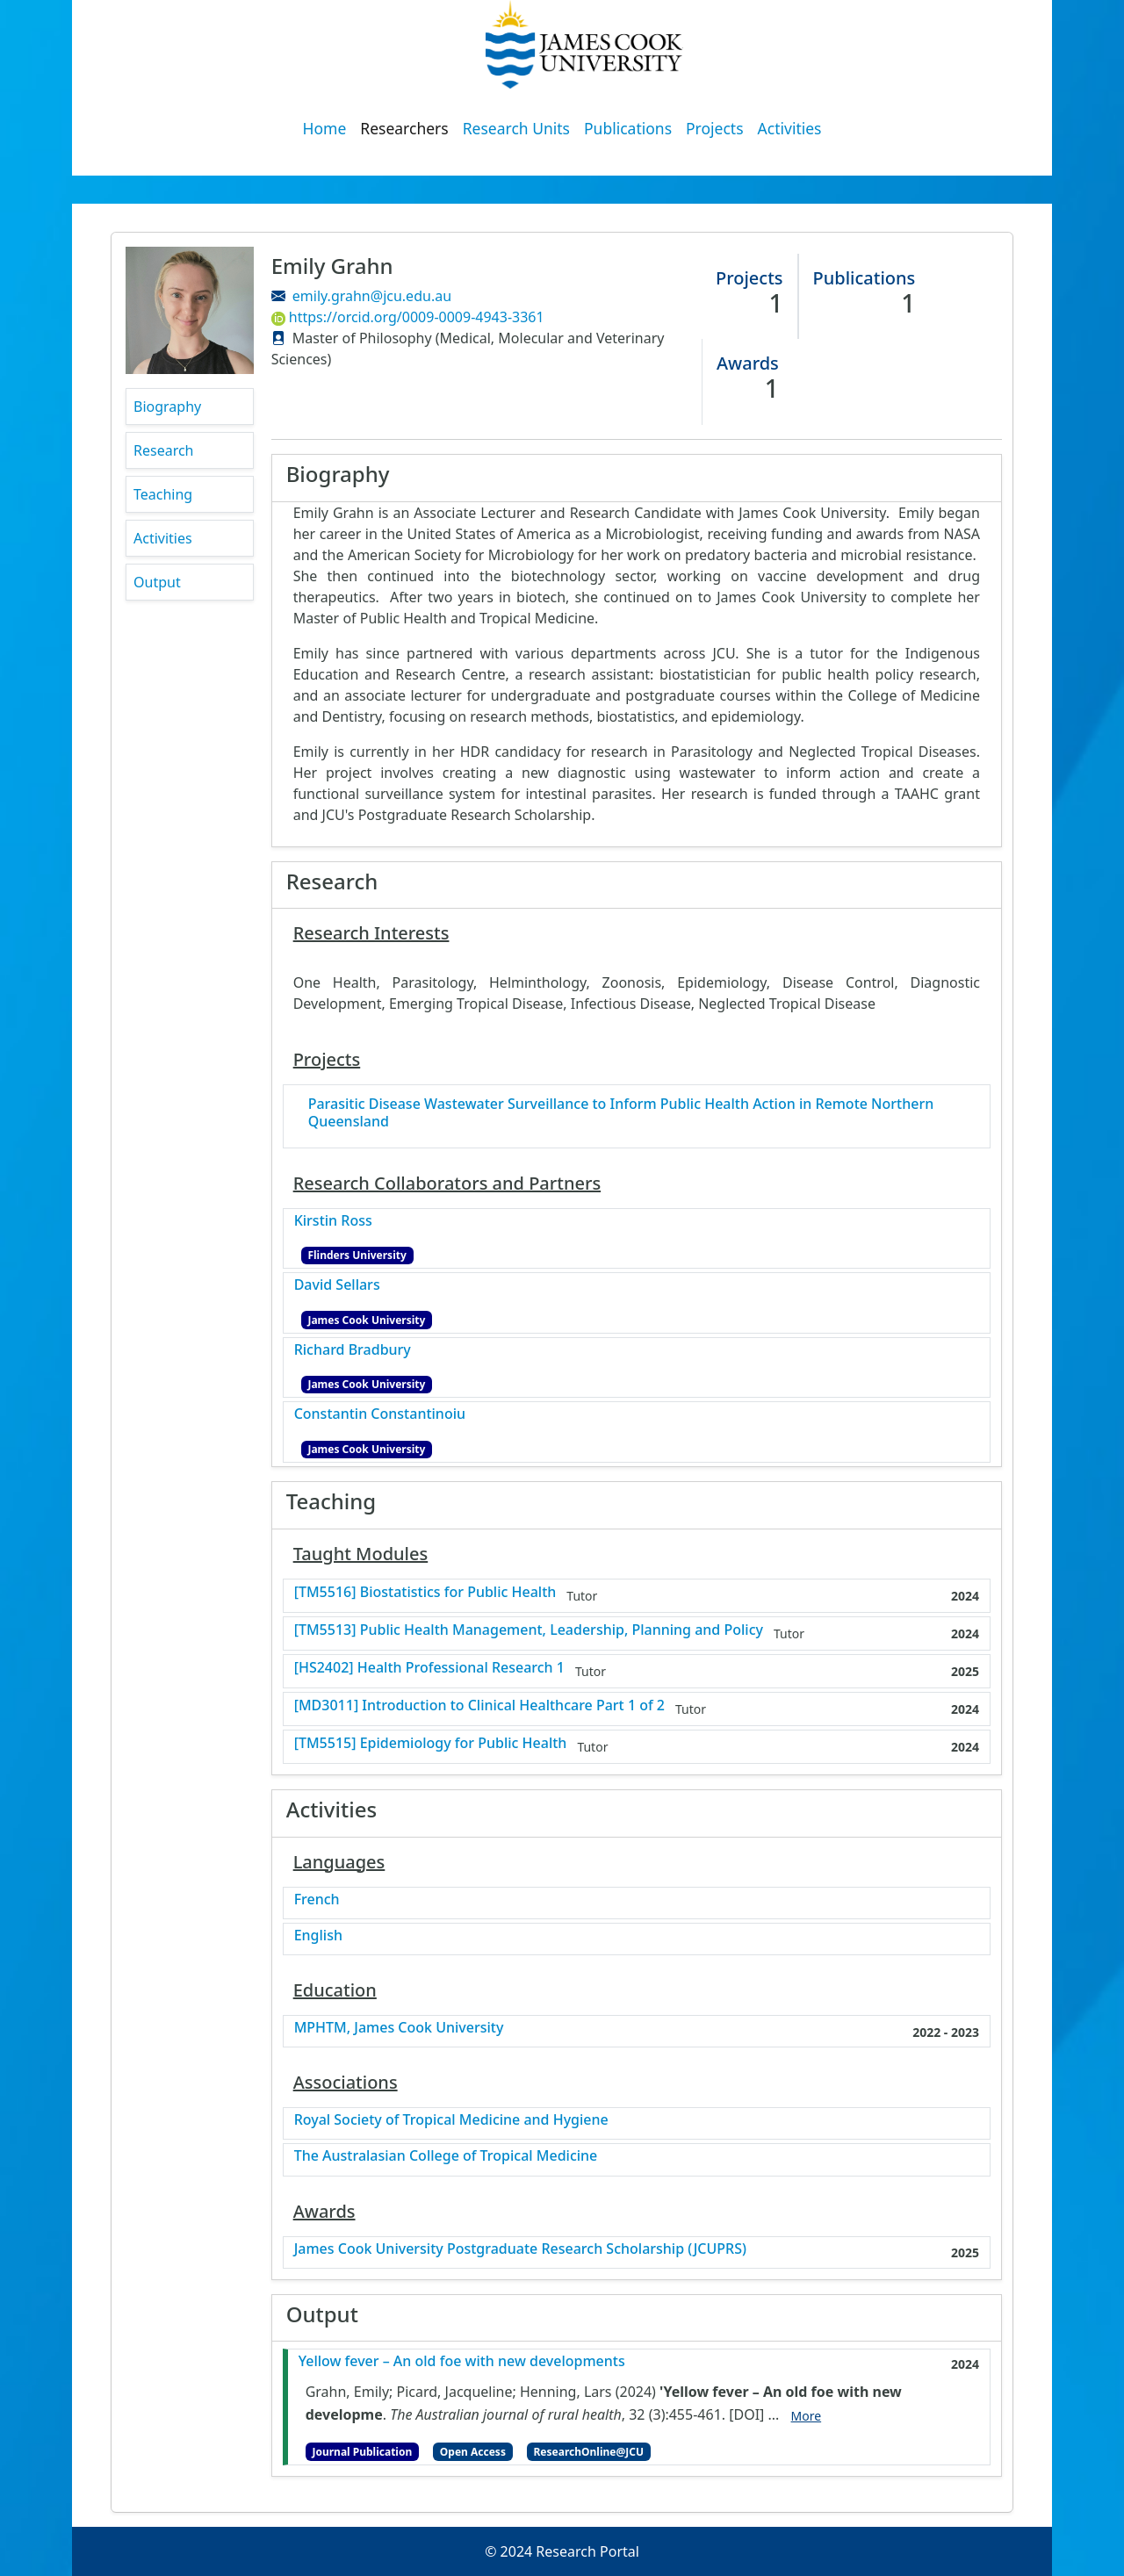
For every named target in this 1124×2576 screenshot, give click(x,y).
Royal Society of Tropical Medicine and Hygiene (451, 2120)
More (806, 2415)
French (317, 1899)
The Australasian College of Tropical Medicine (446, 2156)
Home (325, 128)
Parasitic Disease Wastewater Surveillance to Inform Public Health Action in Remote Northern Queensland (621, 1112)
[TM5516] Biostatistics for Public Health (425, 1592)
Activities (790, 128)
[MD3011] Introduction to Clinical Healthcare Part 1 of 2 (479, 1705)
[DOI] (746, 2413)
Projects (715, 128)
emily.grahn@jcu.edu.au (371, 296)
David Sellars (337, 1285)
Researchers (404, 128)
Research (163, 450)
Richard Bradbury (352, 1350)
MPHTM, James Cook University (399, 2027)
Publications (628, 128)
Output (157, 582)
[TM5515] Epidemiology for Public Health (430, 1743)
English (318, 1935)
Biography (167, 406)
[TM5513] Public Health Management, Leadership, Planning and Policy (528, 1630)
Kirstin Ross (333, 1220)
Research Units (516, 128)
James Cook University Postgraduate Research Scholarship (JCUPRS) (520, 2249)
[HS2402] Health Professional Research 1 (429, 1667)
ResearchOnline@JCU (589, 2451)
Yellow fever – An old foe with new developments (462, 2361)
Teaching (162, 494)
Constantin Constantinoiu (379, 1414)
